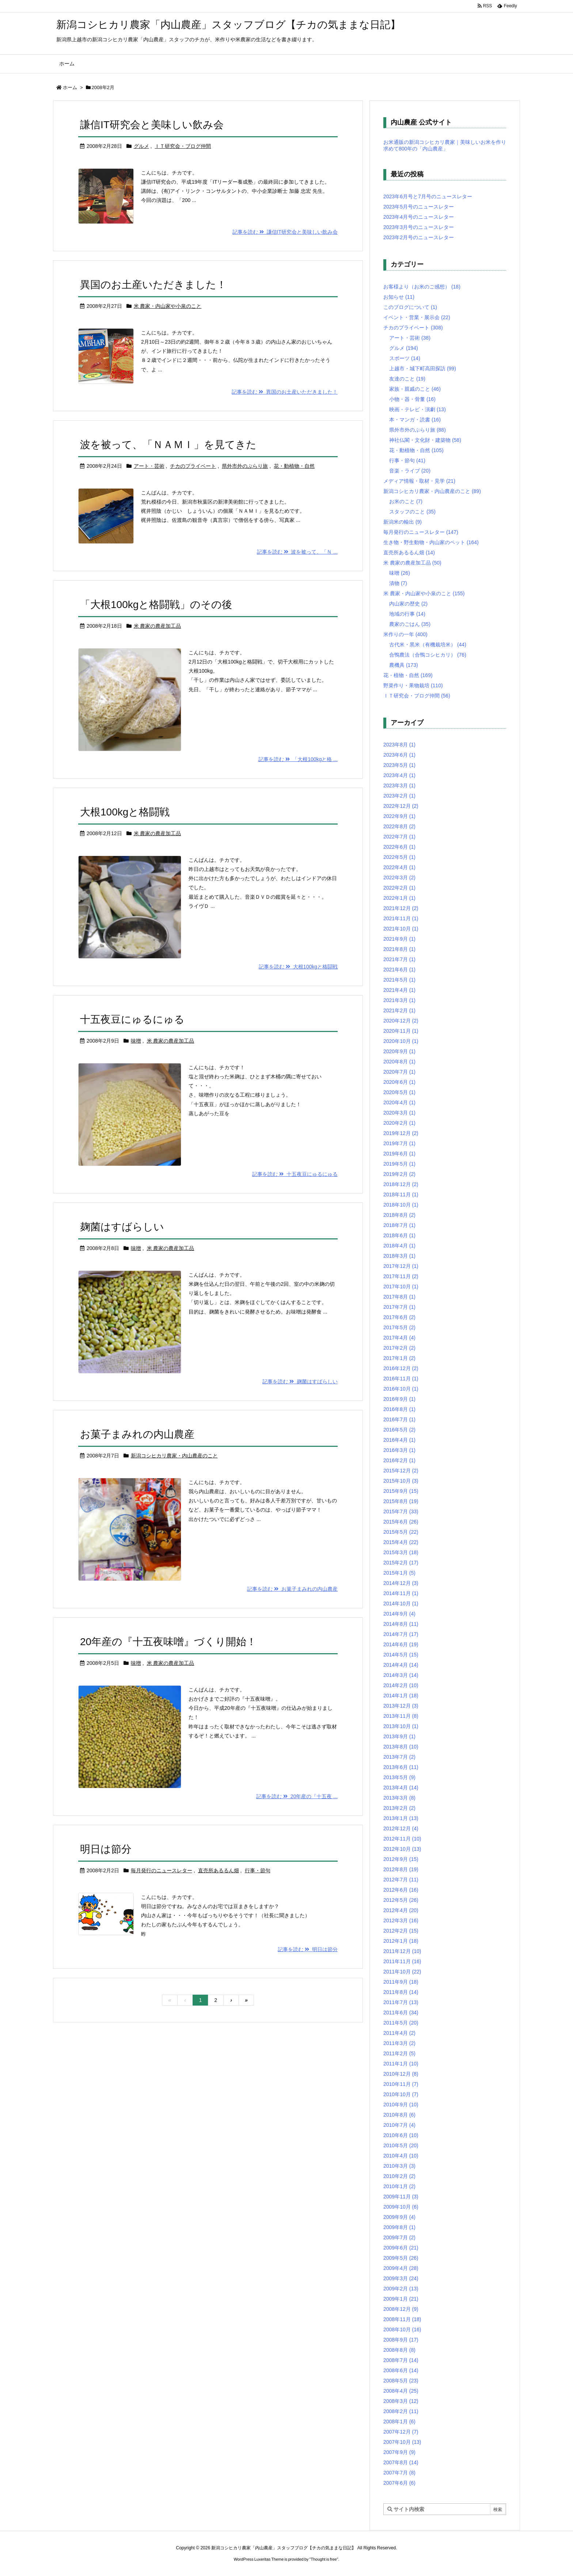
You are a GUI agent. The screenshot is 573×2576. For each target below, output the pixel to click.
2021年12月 (400, 908)
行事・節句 (257, 1870)
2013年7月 (399, 1757)
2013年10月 (400, 1726)
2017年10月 (400, 1286)
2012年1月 (400, 1941)
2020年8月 (399, 1062)
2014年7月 (400, 1634)
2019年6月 (399, 1154)
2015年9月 (400, 1491)
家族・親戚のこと (415, 389)
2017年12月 (400, 1266)
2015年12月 (400, 1471)
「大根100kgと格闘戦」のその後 (156, 604)
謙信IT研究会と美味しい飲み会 (152, 124)
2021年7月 (399, 959)
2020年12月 (400, 1021)
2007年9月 (399, 2452)
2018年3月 (399, 1256)
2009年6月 (400, 2248)
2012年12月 (400, 1828)
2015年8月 (400, 1501)
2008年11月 (402, 2319)
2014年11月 (400, 1593)
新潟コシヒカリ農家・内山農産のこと (174, 1456)
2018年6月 (399, 1235)
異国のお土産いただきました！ (153, 284)
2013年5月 (399, 1777)
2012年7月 (400, 1880)
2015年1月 (399, 1573)
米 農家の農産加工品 (157, 626)
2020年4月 (399, 1102)
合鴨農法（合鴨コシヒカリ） (427, 655)
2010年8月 (399, 2115)
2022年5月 (399, 857)
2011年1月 (400, 2064)
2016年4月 (399, 1440)
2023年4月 (399, 775)
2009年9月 (399, 2217)
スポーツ (404, 358)
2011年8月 (400, 1992)
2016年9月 (399, 1399)
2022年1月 (399, 898)
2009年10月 (400, 2207)
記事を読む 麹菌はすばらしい (300, 1381)
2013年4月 (400, 1787)
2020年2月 (399, 1123)
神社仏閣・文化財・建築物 (425, 440)
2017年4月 (399, 1338)
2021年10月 (400, 929)
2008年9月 (400, 2340)
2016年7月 (399, 1419)
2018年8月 (399, 1215)
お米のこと (405, 501)
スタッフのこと (412, 512)
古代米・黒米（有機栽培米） (427, 644)
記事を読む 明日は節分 (308, 1949)
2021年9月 (399, 939)
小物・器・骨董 (412, 399)
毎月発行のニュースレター (161, 1870)
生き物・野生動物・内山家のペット (431, 542)
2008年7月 (400, 2360)
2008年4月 (400, 2391)
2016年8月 (399, 1409)
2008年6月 (400, 2370)
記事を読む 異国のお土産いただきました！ (285, 392)
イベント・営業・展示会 (416, 317)
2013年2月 (399, 1808)
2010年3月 (399, 2166)
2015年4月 (400, 1542)
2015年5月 (400, 1532)
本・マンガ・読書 (415, 420)
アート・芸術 (149, 466)
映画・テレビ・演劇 (417, 409)
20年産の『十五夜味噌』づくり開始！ (168, 1641)
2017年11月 (400, 1276)
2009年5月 (400, 2258)
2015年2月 (400, 1563)
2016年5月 (399, 1430)
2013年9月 (399, 1736)
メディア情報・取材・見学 (419, 481)
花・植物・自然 (408, 675)
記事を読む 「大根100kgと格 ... (298, 759)
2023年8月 (399, 745)
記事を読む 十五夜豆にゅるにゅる (295, 1174)
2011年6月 (400, 2012)
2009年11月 (400, 2196)
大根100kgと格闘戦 (125, 812)
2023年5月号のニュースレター (418, 207)
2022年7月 (399, 837)
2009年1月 (400, 2299)
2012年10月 (402, 1849)
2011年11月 (402, 1961)
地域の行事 (407, 614)
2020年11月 (400, 1031)
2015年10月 (400, 1481)
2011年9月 (400, 1982)
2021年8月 (399, 949)
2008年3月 (400, 2401)
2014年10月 (400, 1603)
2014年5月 (400, 1655)
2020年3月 (399, 1113)
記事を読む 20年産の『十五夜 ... (297, 1796)
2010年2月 (399, 2176)
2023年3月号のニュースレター (418, 227)
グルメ (141, 146)
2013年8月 (400, 1747)
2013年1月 (400, 1818)
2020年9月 (399, 1051)
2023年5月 (399, 765)
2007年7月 (399, 2473)
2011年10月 (402, 1972)
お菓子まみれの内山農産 (137, 1434)
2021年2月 (399, 1010)
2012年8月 (400, 1869)
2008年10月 (402, 2329)
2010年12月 (400, 2074)
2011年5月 (400, 2023)
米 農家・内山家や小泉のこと (168, 306)
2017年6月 (399, 1317)
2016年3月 (399, 1450)
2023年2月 (399, 796)
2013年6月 (400, 1767)
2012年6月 (400, 1890)
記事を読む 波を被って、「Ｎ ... (297, 552)
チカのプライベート (193, 466)
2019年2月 (399, 1174)
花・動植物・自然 (294, 466)
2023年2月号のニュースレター (418, 237)
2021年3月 (399, 1000)
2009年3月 (400, 2278)
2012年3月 (400, 1920)
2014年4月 (400, 1665)
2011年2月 (399, 2053)
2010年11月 (400, 2084)
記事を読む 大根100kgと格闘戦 (298, 967)
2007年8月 (400, 2462)
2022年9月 (399, 816)
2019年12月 (400, 1133)
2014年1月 (400, 1695)
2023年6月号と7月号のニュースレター (427, 196)
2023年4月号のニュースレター (418, 217)
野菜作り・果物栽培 (413, 685)
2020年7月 (399, 1072)
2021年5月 (399, 980)
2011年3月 (399, 2043)
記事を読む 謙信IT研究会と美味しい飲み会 (285, 232)
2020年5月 (399, 1092)
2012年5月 (400, 1900)
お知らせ (398, 297)
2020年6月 (399, 1082)
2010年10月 (400, 2094)
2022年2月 (399, 888)
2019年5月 (399, 1164)
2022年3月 (399, 877)
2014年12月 (400, 1583)
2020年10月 (400, 1041)
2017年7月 (399, 1307)
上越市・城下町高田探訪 (422, 368)
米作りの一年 (405, 634)
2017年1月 (399, 1358)
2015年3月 (400, 1552)
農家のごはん (409, 624)
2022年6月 (399, 847)
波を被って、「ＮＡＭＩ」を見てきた (168, 444)
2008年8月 (399, 2350)
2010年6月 (400, 2135)
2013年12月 (400, 1706)
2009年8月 (399, 2227)
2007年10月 (402, 2442)
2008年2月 (400, 2411)
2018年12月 (400, 1184)
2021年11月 (400, 918)
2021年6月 (399, 969)
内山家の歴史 (408, 604)
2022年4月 (399, 867)
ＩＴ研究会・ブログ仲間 (183, 146)
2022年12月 (400, 806)
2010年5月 (400, 2145)
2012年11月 (402, 1839)
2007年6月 (399, 2483)
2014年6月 (400, 1644)
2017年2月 (399, 1348)
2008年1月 (399, 2421)
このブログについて (410, 307)
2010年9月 (400, 2104)
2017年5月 (399, 1327)
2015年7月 (400, 1511)
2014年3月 (400, 1675)
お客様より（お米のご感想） (421, 287)
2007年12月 (400, 2432)
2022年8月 (399, 826)
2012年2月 (400, 1931)
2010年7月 (399, 2125)
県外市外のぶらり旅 (245, 466)
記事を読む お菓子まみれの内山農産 (292, 1589)
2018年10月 (400, 1205)
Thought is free (324, 2559)
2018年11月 (400, 1194)
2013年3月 (399, 1798)
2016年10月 (400, 1389)
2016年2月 (399, 1460)
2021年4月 (399, 990)
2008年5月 (400, 2381)
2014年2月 (400, 1685)
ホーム (70, 87)
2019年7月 (399, 1143)
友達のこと (407, 379)
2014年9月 (399, 1614)
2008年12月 (400, 2309)
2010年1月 (399, 2186)
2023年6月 (399, 755)
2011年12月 (402, 1951)
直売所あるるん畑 (218, 1870)
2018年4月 (399, 1246)
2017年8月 (399, 1297)
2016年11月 (400, 1378)
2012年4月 (400, 1910)
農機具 (403, 665)
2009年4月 (400, 2268)
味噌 (136, 1041)
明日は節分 (106, 1849)
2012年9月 (400, 1859)
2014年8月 (400, 1624)
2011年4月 (399, 2033)
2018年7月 (399, 1225)
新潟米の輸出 (402, 522)
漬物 (398, 583)
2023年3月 (399, 785)
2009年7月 (399, 2237)
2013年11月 (400, 1716)
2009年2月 (400, 2289)
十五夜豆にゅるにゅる (132, 1019)
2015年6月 (400, 1522)
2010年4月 (400, 2156)
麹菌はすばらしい (122, 1226)
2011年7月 (400, 2002)
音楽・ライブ (409, 471)
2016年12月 (400, 1368)
